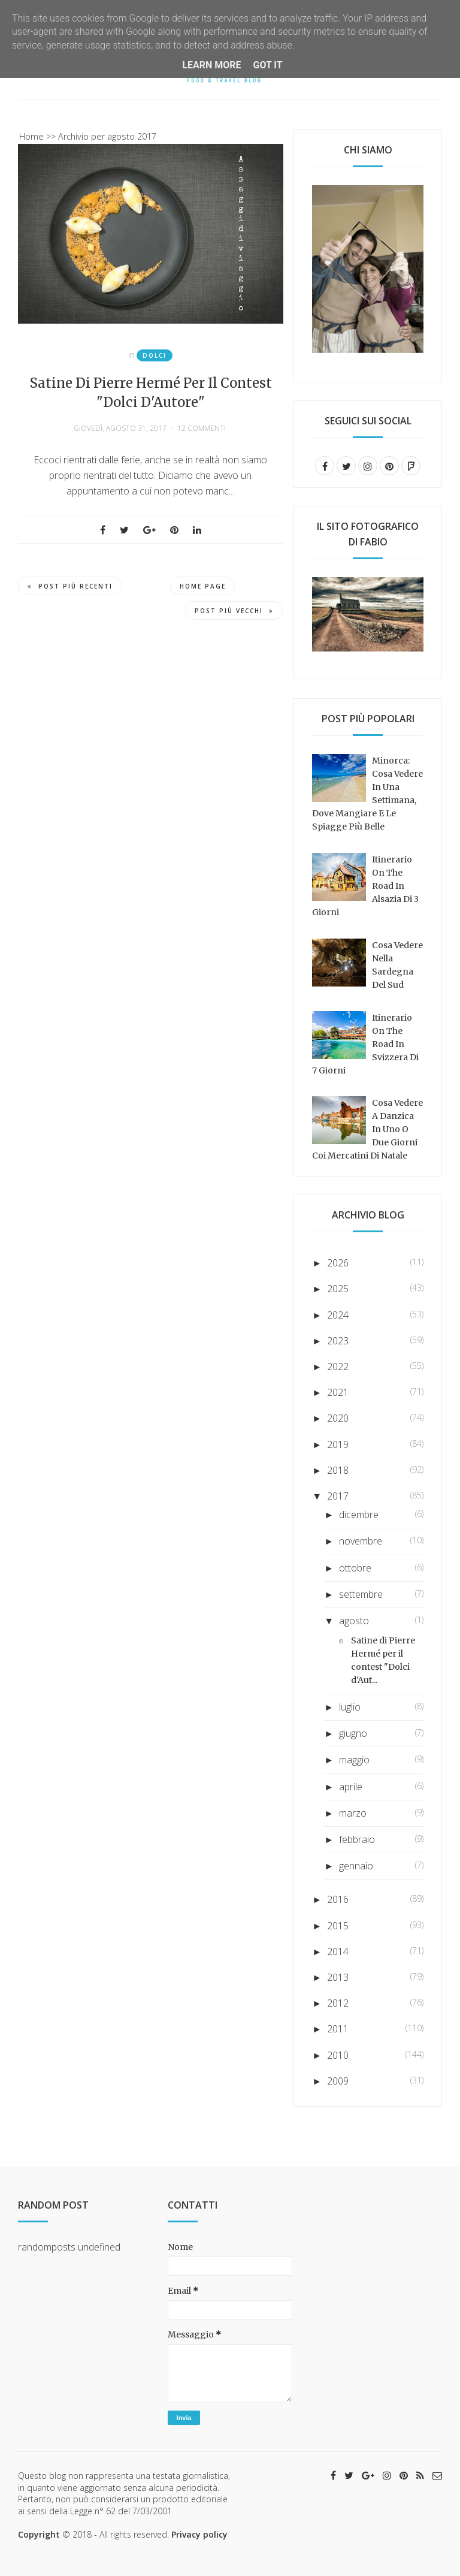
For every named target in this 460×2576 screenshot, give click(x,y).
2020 (338, 1418)
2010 (338, 2055)
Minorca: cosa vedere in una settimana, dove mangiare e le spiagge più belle (367, 793)
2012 (338, 2003)
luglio (350, 1707)
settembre (361, 1594)
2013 (338, 1977)
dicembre (359, 1514)
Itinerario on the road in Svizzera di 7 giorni (365, 1044)
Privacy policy (199, 2534)
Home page (203, 586)
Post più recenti (70, 586)
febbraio (357, 1839)
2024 (338, 1315)
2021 (338, 1392)
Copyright (39, 2534)
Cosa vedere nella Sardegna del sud (397, 965)
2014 (338, 1951)
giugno (353, 1733)
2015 (338, 1925)
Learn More (211, 65)
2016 (338, 1899)
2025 (338, 1288)
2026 (338, 1262)
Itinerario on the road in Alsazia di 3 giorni (365, 886)
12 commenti (201, 428)
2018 (338, 1470)
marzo (353, 1813)
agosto (354, 1620)
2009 (338, 2081)
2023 (338, 1340)
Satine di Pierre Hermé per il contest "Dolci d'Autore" (150, 393)
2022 (338, 1366)
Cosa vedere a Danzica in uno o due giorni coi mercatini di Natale (367, 1129)
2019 (338, 1444)
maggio (354, 1759)
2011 (338, 2028)
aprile (350, 1786)
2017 (338, 1496)
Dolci (155, 355)
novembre (360, 1541)
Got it (267, 65)
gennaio (356, 1865)
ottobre (355, 1567)
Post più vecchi (234, 611)
